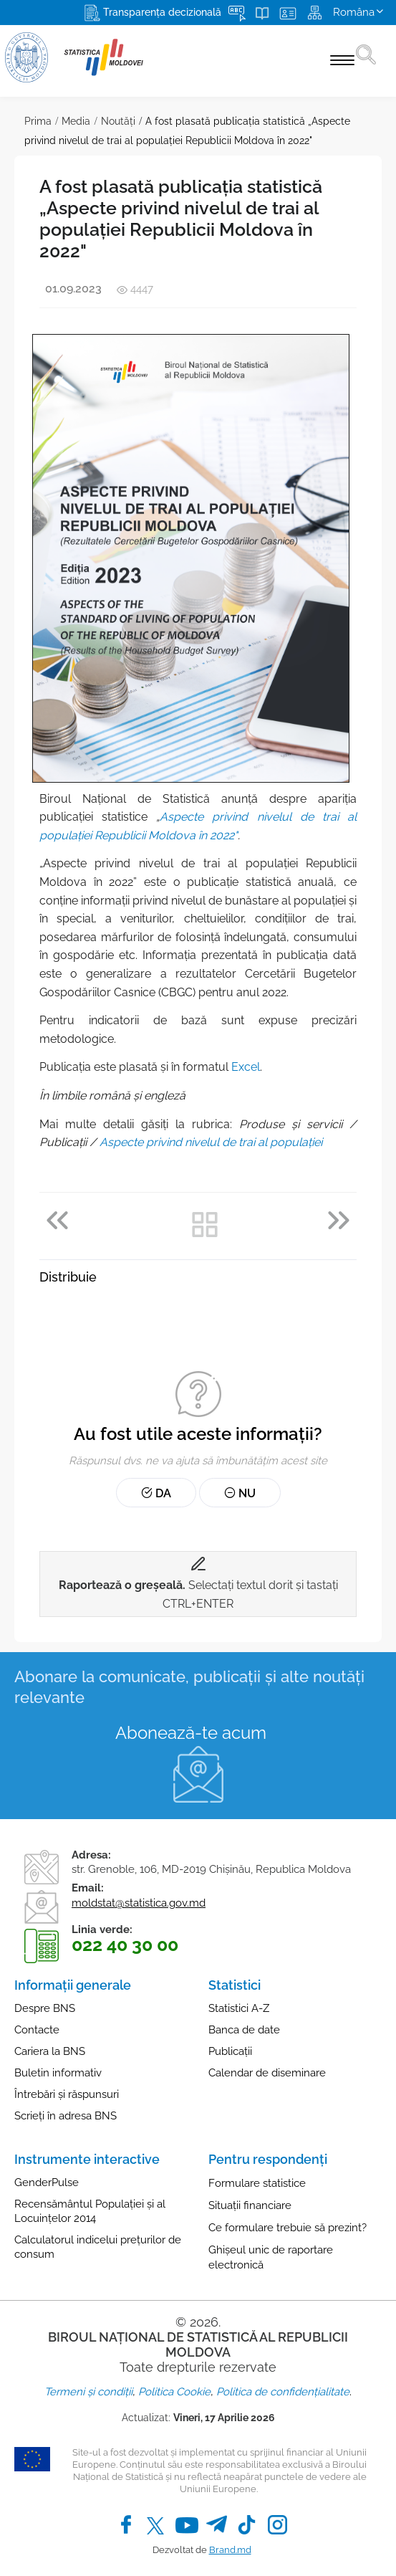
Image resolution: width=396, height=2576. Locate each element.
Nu (240, 1493)
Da (156, 1493)
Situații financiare (249, 2205)
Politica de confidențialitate (282, 2391)
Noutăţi (118, 121)
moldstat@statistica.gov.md (139, 1903)
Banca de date (244, 2029)
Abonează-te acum (190, 1732)
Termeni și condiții (88, 2391)
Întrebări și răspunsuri (66, 2094)
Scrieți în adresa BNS (65, 2115)
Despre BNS (44, 2008)
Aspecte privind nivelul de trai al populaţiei (211, 1142)
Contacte (36, 2029)
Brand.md (230, 2549)
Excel (245, 1067)
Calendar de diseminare (267, 2072)
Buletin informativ (58, 2072)
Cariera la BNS (49, 2051)
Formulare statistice (257, 2183)
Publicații (230, 2051)
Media (76, 121)
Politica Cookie (174, 2391)
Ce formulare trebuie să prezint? (287, 2227)
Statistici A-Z (238, 2008)
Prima (38, 121)
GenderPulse (46, 2182)
